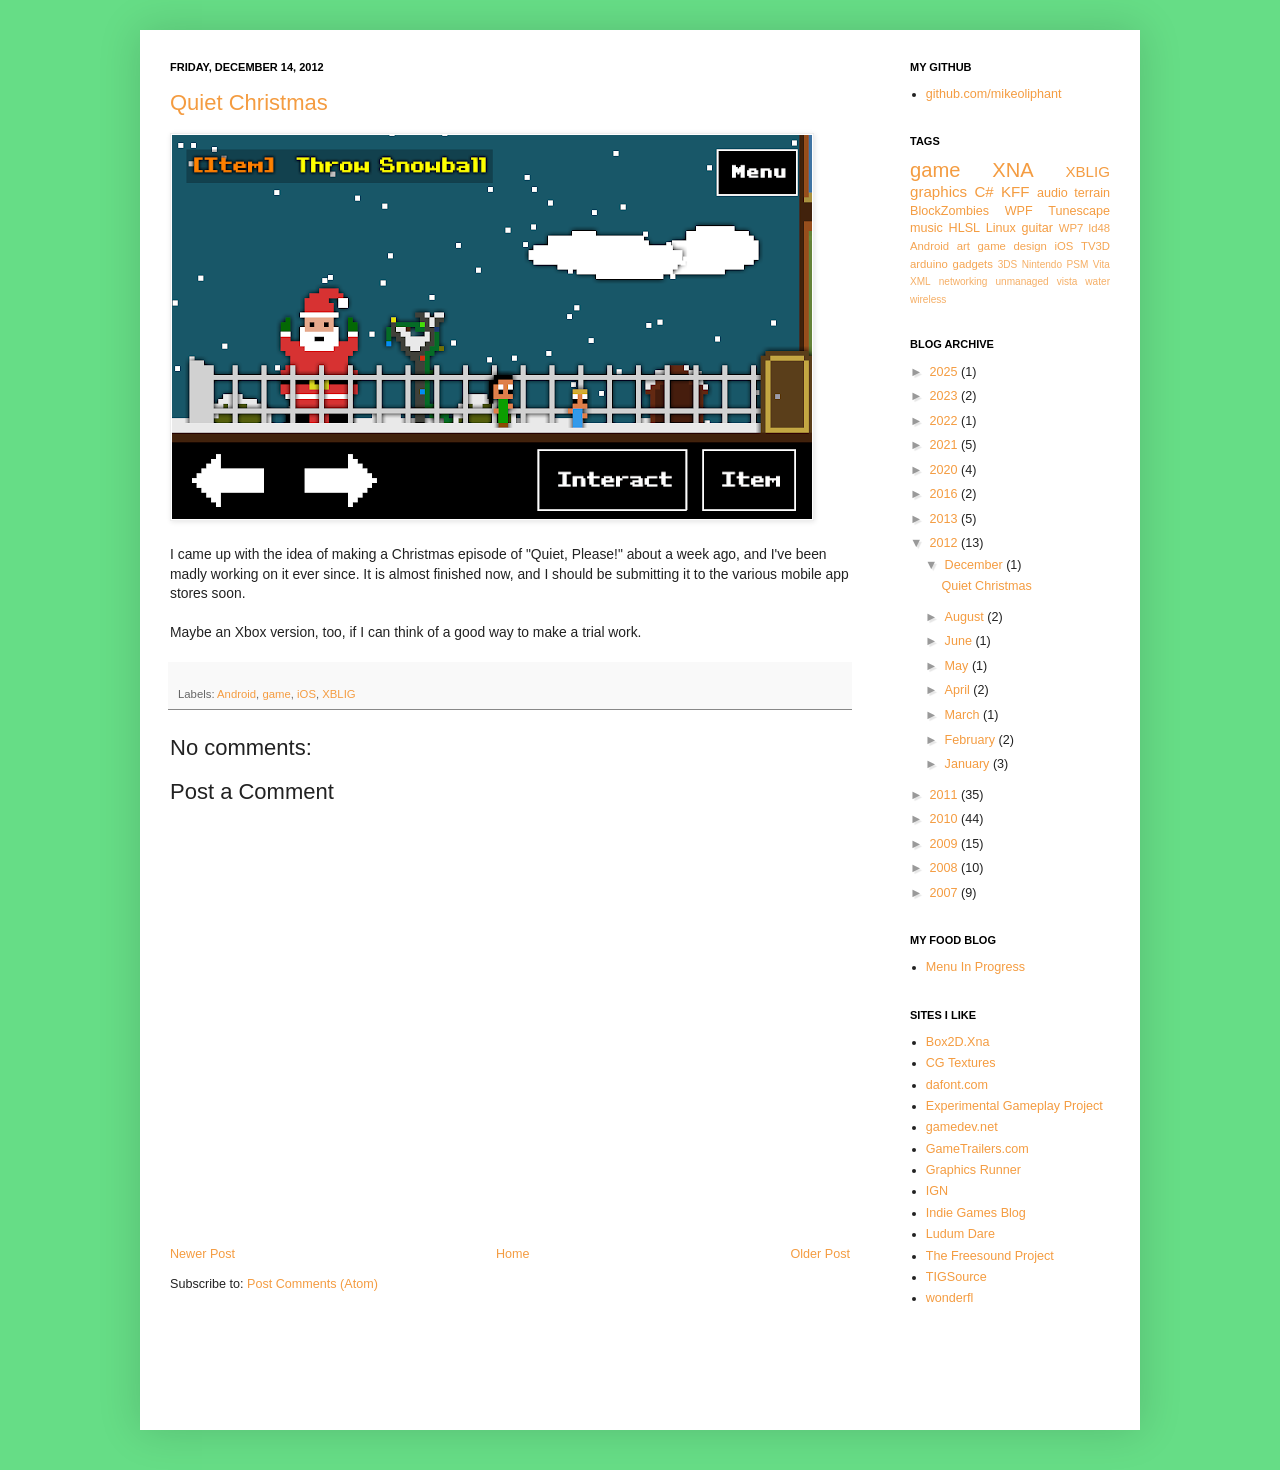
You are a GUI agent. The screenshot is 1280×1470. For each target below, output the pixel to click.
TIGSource (956, 1277)
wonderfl (950, 1298)
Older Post (821, 1254)
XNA (1012, 170)
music (926, 228)
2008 (945, 868)
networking (963, 281)
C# (983, 191)
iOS (306, 694)
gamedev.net (962, 1127)
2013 (945, 519)
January (969, 764)
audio (1052, 193)
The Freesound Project (990, 1256)
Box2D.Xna (958, 1042)
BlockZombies (949, 211)
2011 (945, 795)
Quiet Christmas (249, 102)
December (976, 565)
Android (236, 694)
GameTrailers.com (977, 1149)
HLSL (965, 228)
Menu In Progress (975, 967)
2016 (945, 494)
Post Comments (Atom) (312, 1284)
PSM (1078, 264)
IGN (937, 1191)
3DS (1008, 264)
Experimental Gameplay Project (1014, 1106)
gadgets (973, 264)
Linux (1001, 228)
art (963, 246)
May (958, 666)
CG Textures (961, 1063)
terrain (1092, 193)
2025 (945, 372)
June (960, 641)
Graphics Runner (973, 1170)
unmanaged (1021, 281)
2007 (945, 893)
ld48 (1099, 228)
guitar (1038, 228)
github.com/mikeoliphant (994, 94)
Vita (1101, 264)
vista (1067, 281)
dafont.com (957, 1085)
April (959, 690)
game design (1012, 246)
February (972, 740)
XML (920, 281)
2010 (945, 819)
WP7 (1071, 228)
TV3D (1095, 246)
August (966, 617)
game (276, 694)
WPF (1019, 211)
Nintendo (1042, 264)
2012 (945, 543)
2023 (945, 396)
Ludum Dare (960, 1234)
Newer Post (202, 1254)
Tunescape (1079, 211)
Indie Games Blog (976, 1213)
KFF (1015, 191)
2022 (945, 421)
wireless (928, 299)
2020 (945, 470)
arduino (929, 264)
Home (513, 1254)
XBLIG (338, 694)
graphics (938, 191)
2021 (945, 445)
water (1097, 281)
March (964, 715)
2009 (945, 844)
